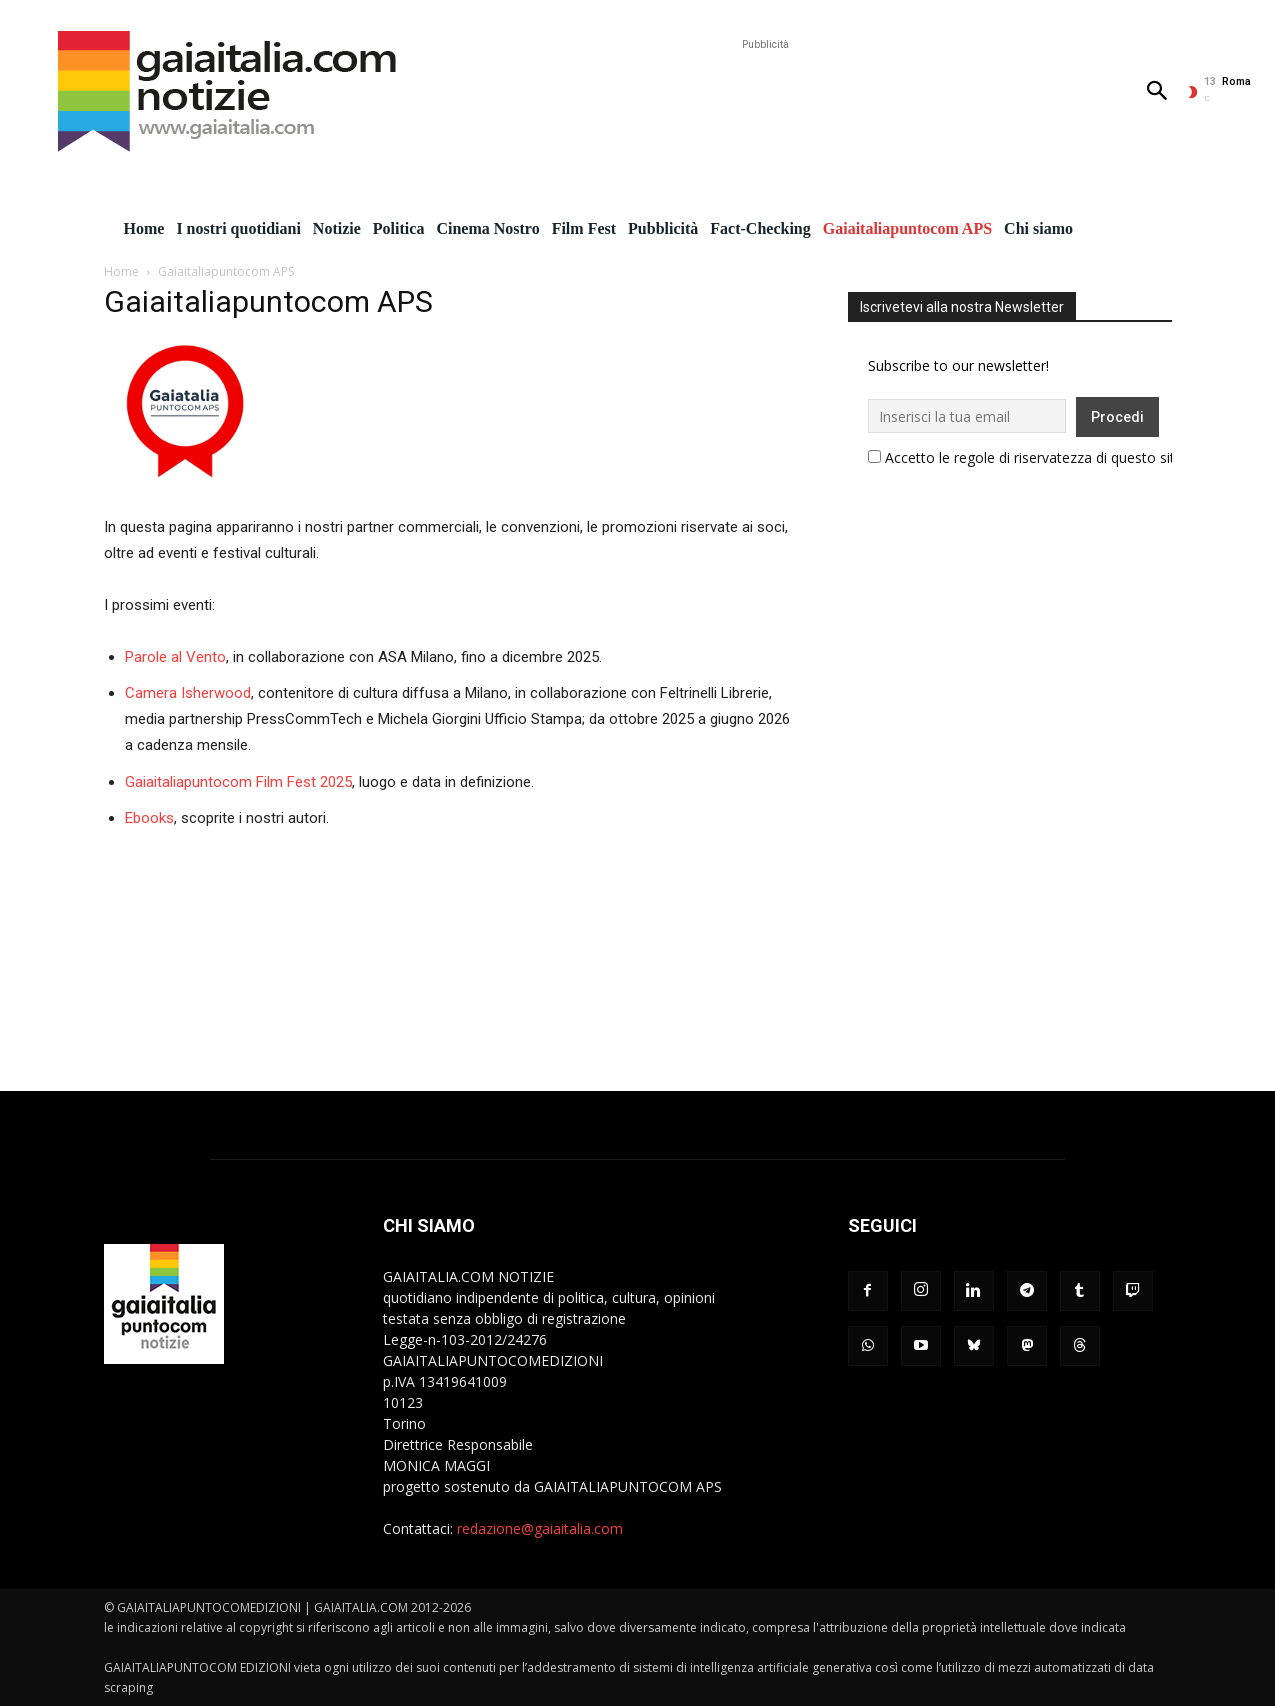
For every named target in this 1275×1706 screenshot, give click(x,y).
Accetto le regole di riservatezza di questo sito (1034, 457)
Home (121, 271)
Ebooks (149, 818)
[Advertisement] (765, 100)
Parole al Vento (175, 657)
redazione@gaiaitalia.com (540, 1528)
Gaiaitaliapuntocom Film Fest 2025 (238, 782)
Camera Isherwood (188, 693)
